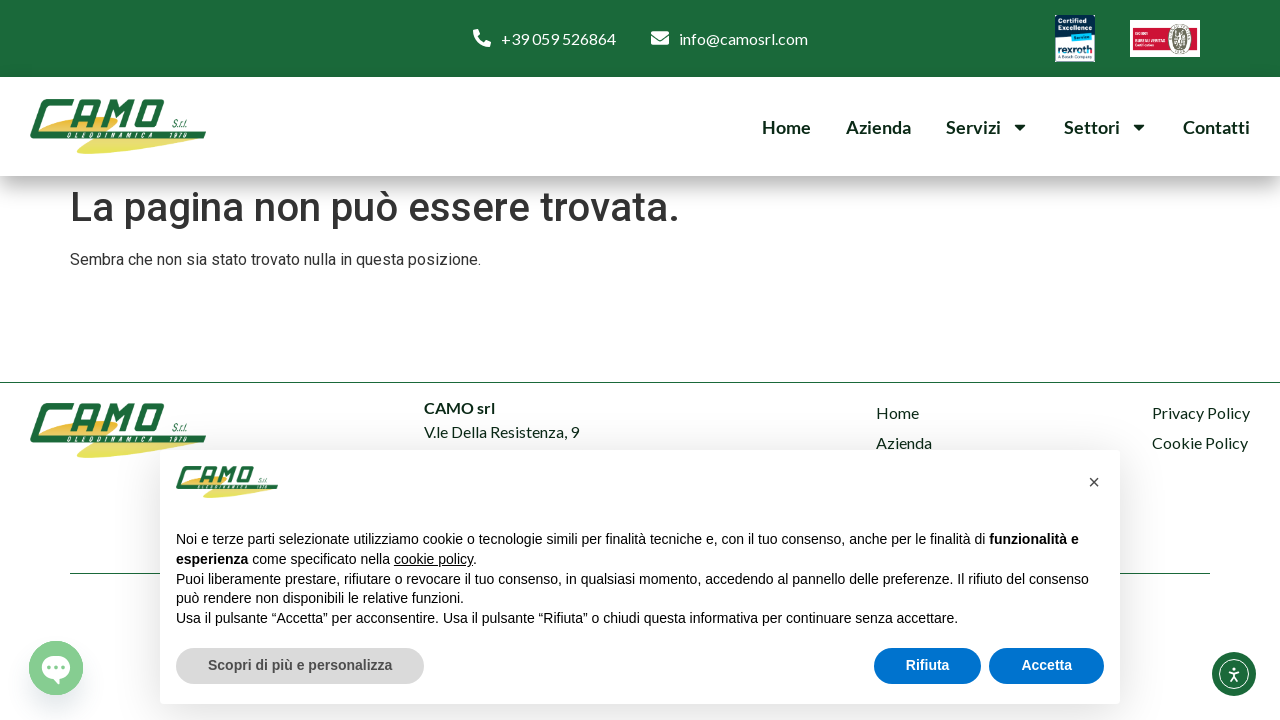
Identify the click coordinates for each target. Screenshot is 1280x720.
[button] (1094, 482)
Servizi (987, 127)
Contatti (1216, 127)
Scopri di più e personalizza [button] (300, 665)
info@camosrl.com (743, 38)
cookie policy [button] (433, 559)
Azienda (878, 127)
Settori (1106, 127)
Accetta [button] (1046, 665)
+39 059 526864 (558, 38)
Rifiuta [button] (928, 665)
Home (786, 127)
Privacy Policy (1201, 412)
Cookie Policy (1200, 442)
